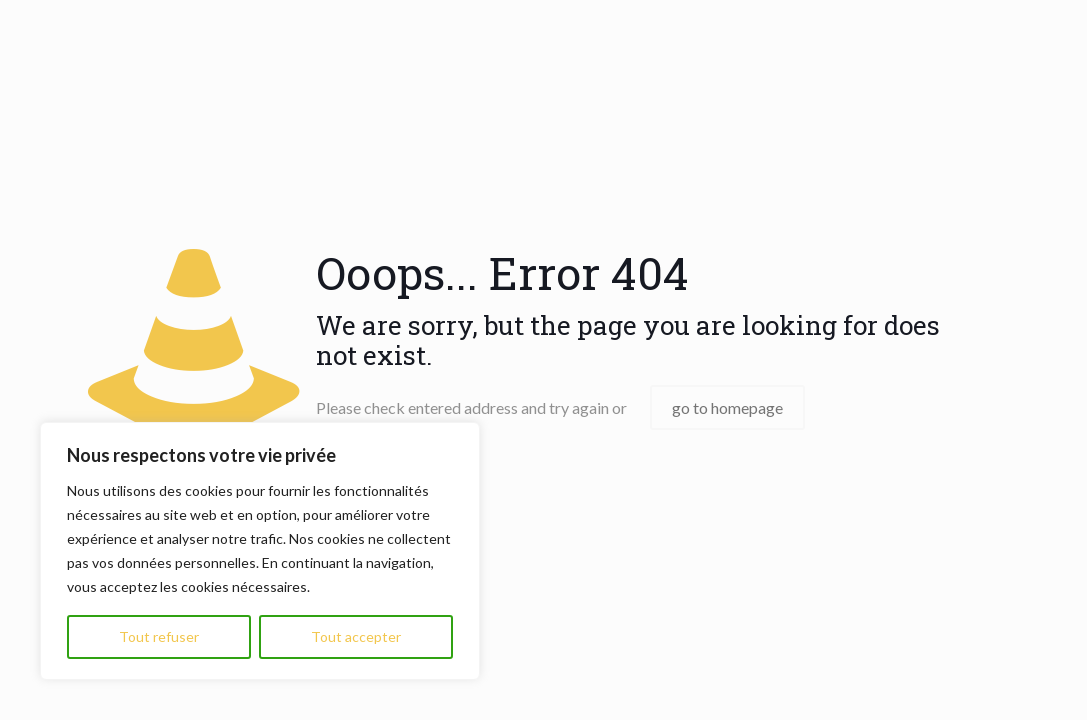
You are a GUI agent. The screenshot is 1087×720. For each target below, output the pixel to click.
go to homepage (727, 407)
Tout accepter (356, 636)
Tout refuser (159, 636)
